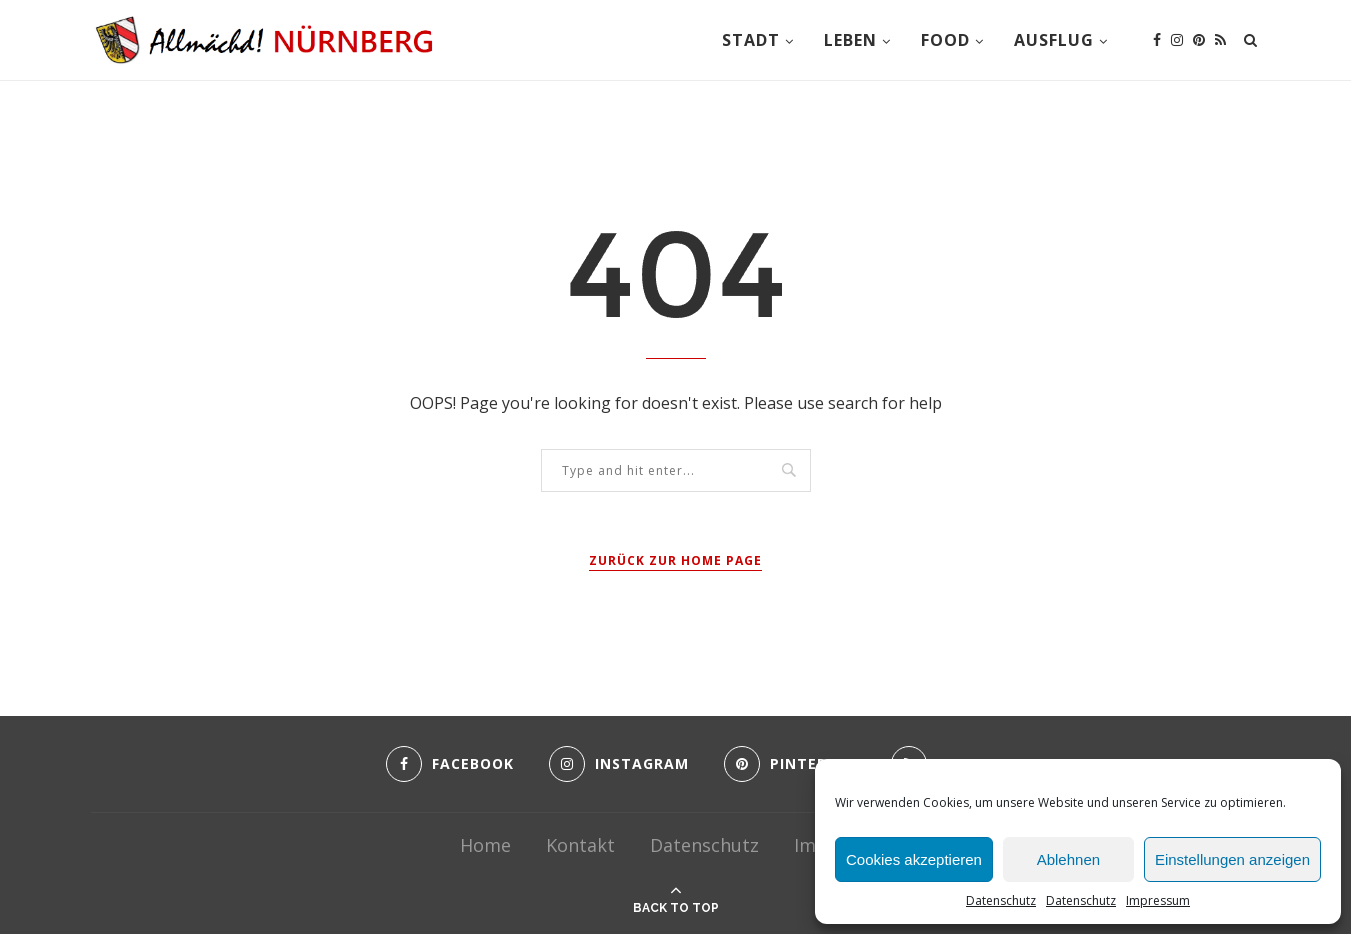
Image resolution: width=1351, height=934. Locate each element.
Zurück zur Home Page (675, 560)
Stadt (751, 40)
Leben (850, 40)
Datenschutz (1001, 900)
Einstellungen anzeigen (1232, 859)
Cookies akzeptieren (914, 859)
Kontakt (580, 845)
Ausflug (1054, 40)
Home (485, 845)
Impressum (1158, 900)
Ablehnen (1068, 859)
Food (945, 40)
